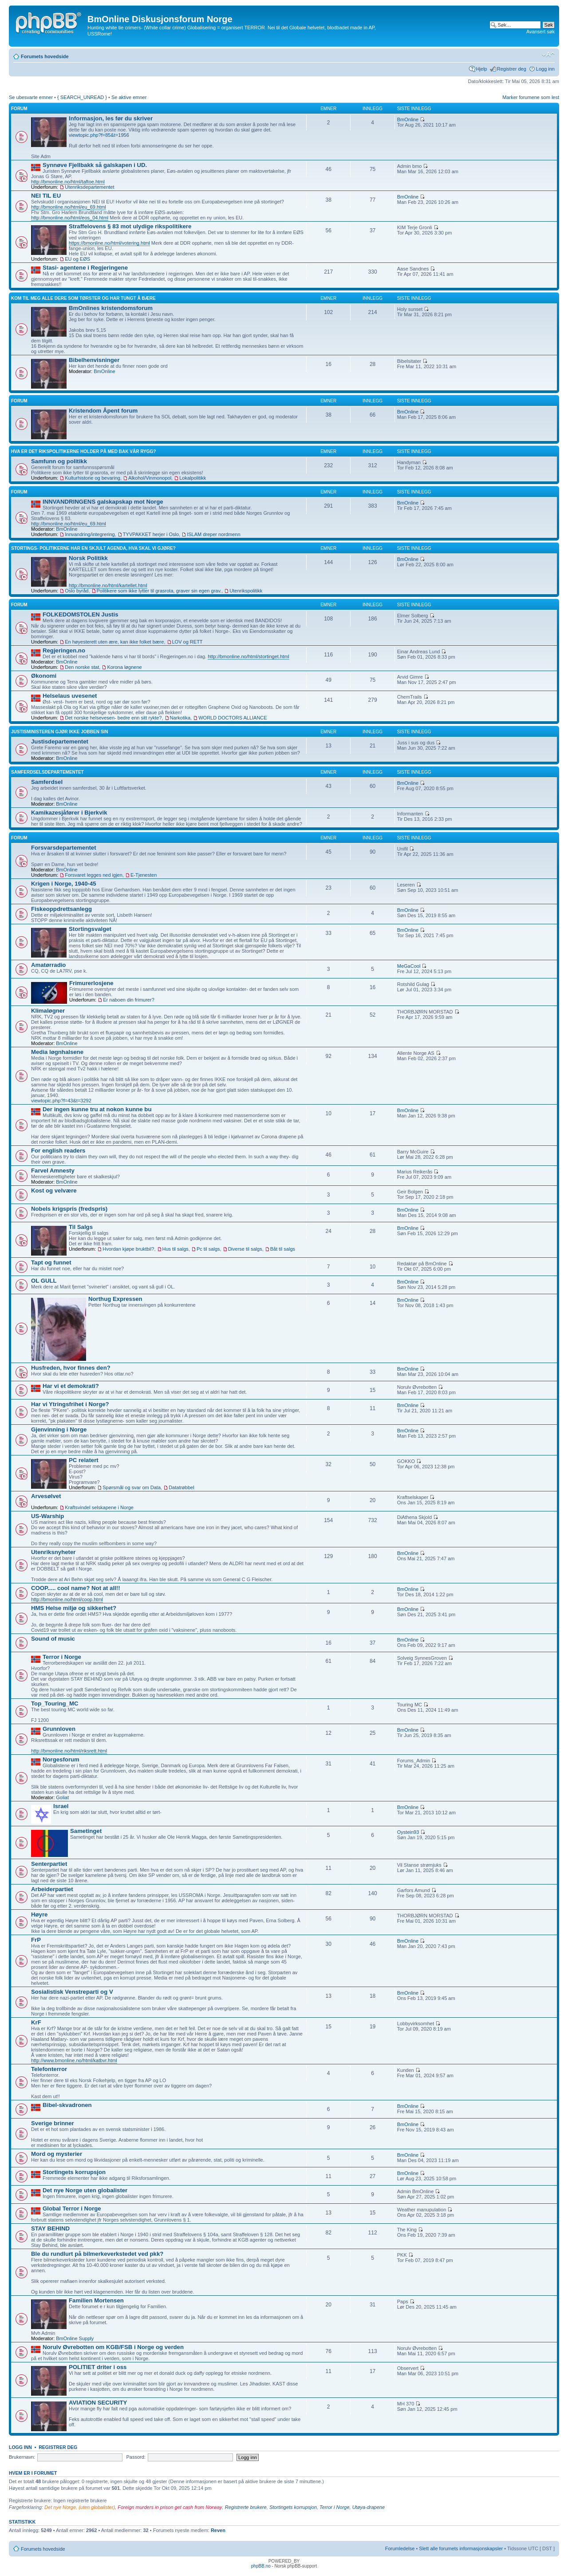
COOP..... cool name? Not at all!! (75, 1588)
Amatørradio (48, 965)
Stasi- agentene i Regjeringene (85, 267)
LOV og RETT (187, 641)
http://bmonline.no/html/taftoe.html (68, 181)
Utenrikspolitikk (245, 590)
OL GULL (44, 1280)
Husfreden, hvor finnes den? (70, 1367)
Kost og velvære (54, 1190)
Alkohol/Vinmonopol (149, 478)
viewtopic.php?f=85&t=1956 (99, 135)
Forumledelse (400, 2548)
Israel (60, 1806)
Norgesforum (61, 1759)
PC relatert (84, 1460)
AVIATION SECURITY (98, 2402)
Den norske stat (82, 667)
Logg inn (545, 69)
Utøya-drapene (368, 2507)
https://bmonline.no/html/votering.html (109, 243)
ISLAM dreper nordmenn (213, 534)
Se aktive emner (128, 97)
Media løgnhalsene (57, 1052)
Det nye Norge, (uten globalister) (79, 2507)
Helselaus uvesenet (70, 695)
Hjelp (481, 69)
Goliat (62, 1797)
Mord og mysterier (56, 2154)
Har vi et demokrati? (71, 1386)
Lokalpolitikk (192, 478)
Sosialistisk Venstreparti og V (72, 1991)
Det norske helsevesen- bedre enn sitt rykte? (113, 717)
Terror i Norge (62, 1657)
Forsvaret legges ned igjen (93, 875)
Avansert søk (540, 31)
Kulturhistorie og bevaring (92, 478)
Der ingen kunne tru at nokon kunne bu (97, 1109)
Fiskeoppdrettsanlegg (61, 909)
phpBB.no (261, 2566)
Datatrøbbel (181, 1487)
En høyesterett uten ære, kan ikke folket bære (114, 641)
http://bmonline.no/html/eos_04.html (69, 217)
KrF (36, 2022)
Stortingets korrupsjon (74, 2172)
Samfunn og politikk (59, 461)
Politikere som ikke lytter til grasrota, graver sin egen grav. (159, 590)
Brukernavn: (22, 2457)
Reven (218, 2530)
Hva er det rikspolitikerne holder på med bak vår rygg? (83, 451)
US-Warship (47, 1516)
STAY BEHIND (50, 2228)
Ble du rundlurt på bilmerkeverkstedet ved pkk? (97, 2253)
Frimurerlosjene (91, 983)
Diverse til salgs (245, 1249)
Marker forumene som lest (530, 97)
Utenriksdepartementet (89, 187)
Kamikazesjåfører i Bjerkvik (69, 812)
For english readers (58, 1150)
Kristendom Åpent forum (103, 410)
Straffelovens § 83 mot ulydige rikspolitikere (130, 226)
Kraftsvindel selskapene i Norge (99, 1507)
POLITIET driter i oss (97, 2367)
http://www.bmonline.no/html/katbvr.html (74, 2060)
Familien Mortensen (96, 2300)
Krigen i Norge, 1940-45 (63, 883)
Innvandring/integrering (90, 534)
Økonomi (43, 675)
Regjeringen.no (64, 650)
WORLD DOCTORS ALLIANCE (232, 717)
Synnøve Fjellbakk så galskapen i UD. (95, 165)
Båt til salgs (282, 1249)
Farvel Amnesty (53, 1170)
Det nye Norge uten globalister (85, 2190)
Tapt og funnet (51, 1262)
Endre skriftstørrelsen (548, 55)
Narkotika (180, 717)
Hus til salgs (175, 1249)
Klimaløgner (48, 1010)
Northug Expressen (115, 1299)
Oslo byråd (76, 590)
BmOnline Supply (75, 2338)
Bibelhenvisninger (94, 360)
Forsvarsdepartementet (63, 847)
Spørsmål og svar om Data (132, 1487)
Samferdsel (47, 782)
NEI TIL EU (46, 195)
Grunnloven (59, 1728)
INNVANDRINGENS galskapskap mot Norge (103, 501)
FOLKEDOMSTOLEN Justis (80, 614)
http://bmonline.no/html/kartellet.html (108, 585)
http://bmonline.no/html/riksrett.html (69, 1750)
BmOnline (407, 119)
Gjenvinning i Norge (59, 1429)
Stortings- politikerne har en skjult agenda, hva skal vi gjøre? (93, 548)
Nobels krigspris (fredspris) (69, 1208)
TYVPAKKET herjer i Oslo (151, 534)
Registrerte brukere (246, 2507)
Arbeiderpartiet (52, 1889)
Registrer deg (511, 69)
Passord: (135, 2457)
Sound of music (53, 1638)
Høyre (39, 1914)
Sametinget (86, 1831)
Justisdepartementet (59, 741)
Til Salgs (81, 1227)
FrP (36, 1939)
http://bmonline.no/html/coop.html (67, 1599)
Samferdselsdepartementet (47, 772)
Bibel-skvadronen (67, 2105)
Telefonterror (49, 2069)
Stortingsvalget (90, 929)
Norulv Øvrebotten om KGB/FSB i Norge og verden (113, 2347)
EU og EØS (77, 259)
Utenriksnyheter (53, 1552)
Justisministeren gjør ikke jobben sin (59, 731)
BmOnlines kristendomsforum (111, 308)
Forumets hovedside (45, 56)
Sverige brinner (52, 2123)
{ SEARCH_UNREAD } (82, 97)
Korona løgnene (124, 667)
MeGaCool (409, 966)
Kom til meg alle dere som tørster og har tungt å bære (83, 298)
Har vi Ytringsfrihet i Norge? (70, 1404)
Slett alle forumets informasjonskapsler (461, 2548)
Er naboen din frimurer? (128, 999)
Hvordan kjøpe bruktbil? (128, 1249)
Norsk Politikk (88, 558)
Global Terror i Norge (72, 2208)
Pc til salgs (208, 1249)
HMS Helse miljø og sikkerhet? (73, 1608)
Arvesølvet (46, 1496)
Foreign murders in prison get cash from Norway (170, 2507)
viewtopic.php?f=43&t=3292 (61, 1100)
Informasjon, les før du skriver (111, 118)
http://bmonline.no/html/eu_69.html (68, 207)
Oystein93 (408, 1832)
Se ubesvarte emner (31, 97)
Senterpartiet (49, 1863)
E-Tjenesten (143, 875)
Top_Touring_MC (54, 1703)
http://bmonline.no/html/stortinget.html (248, 656)
